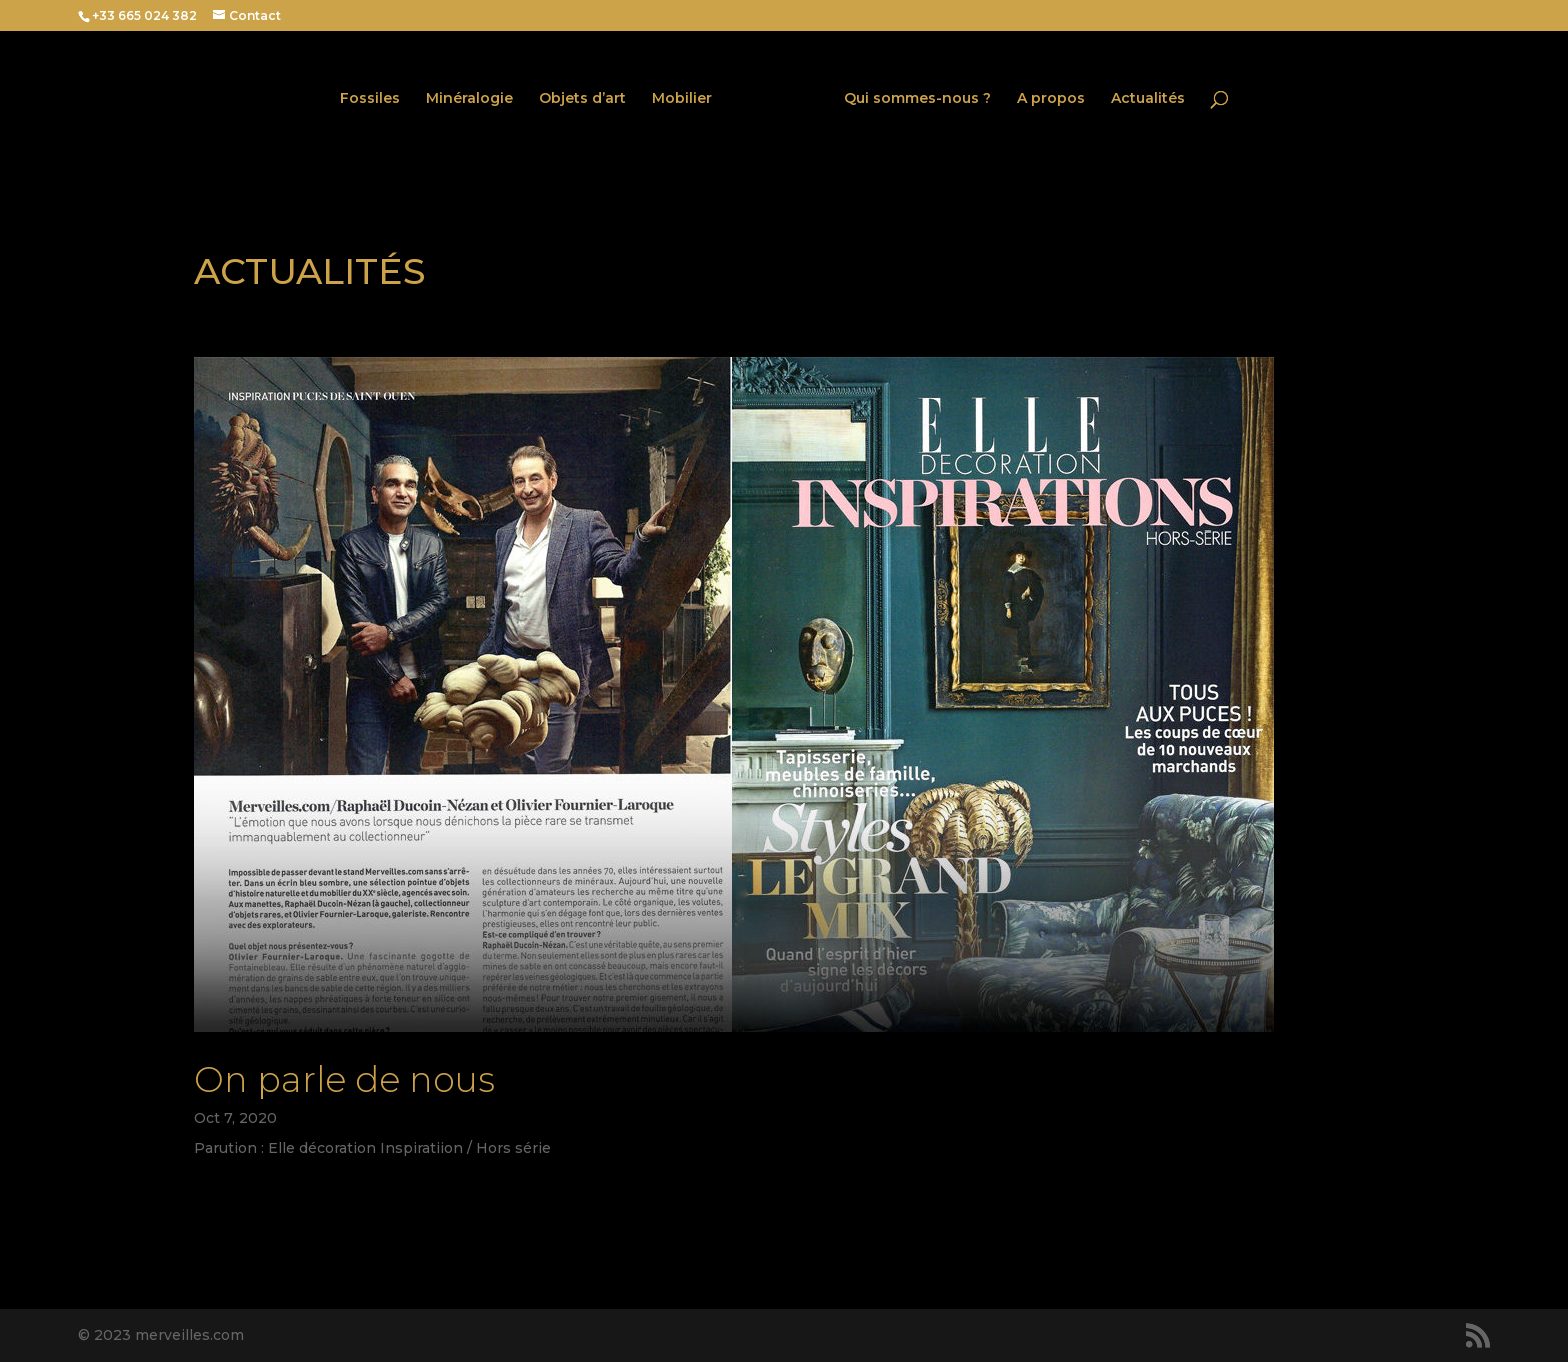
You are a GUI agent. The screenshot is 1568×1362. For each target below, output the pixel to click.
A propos (1051, 99)
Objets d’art (582, 99)
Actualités (1148, 99)
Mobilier (682, 99)
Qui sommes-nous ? (917, 99)
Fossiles (370, 99)
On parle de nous (344, 1079)
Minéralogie (469, 99)
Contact (255, 15)
